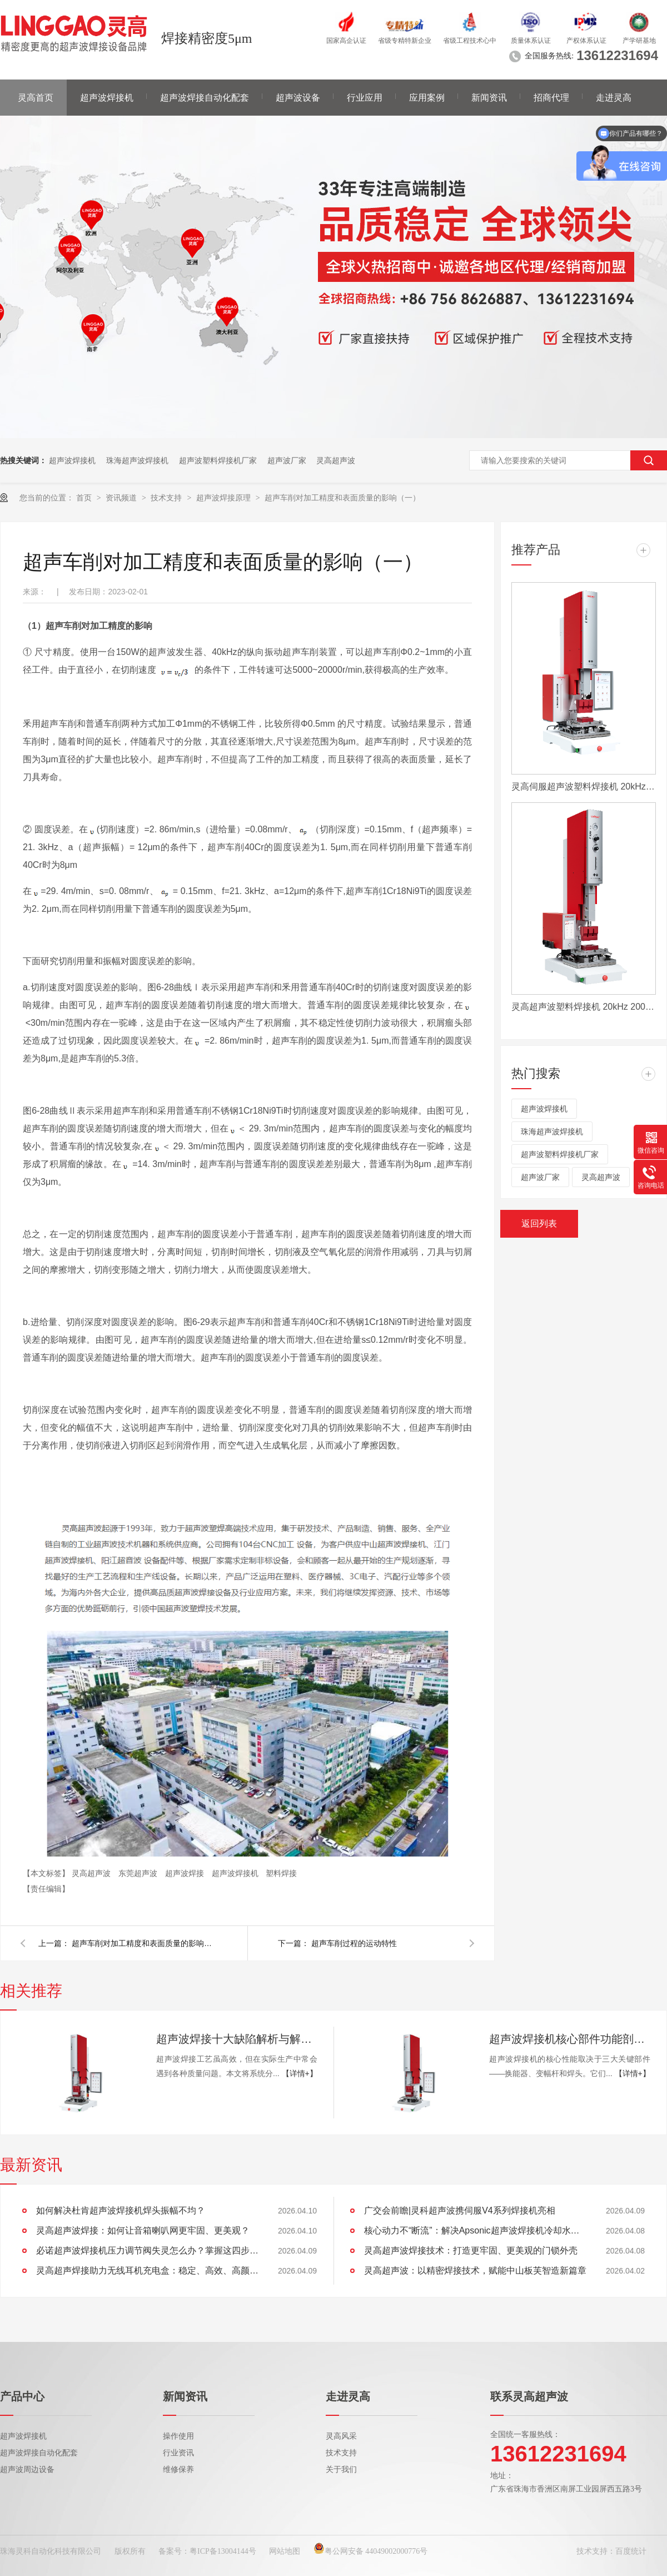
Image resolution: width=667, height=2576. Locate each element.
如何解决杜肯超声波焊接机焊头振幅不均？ (120, 2210)
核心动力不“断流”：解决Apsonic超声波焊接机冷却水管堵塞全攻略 (475, 2230)
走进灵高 (613, 97)
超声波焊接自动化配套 (204, 97)
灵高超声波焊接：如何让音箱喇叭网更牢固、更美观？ (143, 2230)
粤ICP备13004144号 (223, 2551)
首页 (85, 497)
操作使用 (178, 2436)
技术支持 (167, 497)
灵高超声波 (335, 460)
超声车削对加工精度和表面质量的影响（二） (144, 1943)
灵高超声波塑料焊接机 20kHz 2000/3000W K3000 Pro (583, 1006)
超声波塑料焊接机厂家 (218, 460)
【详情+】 (299, 2073)
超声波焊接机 (106, 97)
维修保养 (178, 2469)
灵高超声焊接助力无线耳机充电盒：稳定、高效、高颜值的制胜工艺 (147, 2270)
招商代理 (551, 97)
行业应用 (364, 97)
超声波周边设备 (27, 2469)
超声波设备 (298, 97)
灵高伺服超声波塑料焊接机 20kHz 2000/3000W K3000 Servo (583, 786)
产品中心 (22, 2396)
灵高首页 (35, 97)
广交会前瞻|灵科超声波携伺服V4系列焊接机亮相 (459, 2210)
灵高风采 (341, 2436)
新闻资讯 (489, 97)
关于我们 (341, 2469)
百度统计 (630, 2551)
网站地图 (284, 2551)
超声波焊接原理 (224, 497)
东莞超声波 (139, 1873)
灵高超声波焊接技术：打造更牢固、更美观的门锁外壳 (471, 2250)
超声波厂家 (286, 460)
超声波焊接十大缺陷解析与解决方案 (236, 2039)
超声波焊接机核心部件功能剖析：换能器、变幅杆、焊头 (569, 2039)
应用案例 (427, 97)
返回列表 (539, 1223)
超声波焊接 (185, 1873)
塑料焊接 (281, 1873)
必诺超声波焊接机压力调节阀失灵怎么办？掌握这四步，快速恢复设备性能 (147, 2250)
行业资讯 (178, 2453)
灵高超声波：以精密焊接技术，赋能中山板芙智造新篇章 (475, 2270)
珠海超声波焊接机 (137, 460)
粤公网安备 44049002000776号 (370, 2551)
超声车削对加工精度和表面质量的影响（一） (342, 497)
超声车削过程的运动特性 (354, 1943)
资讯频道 (122, 497)
